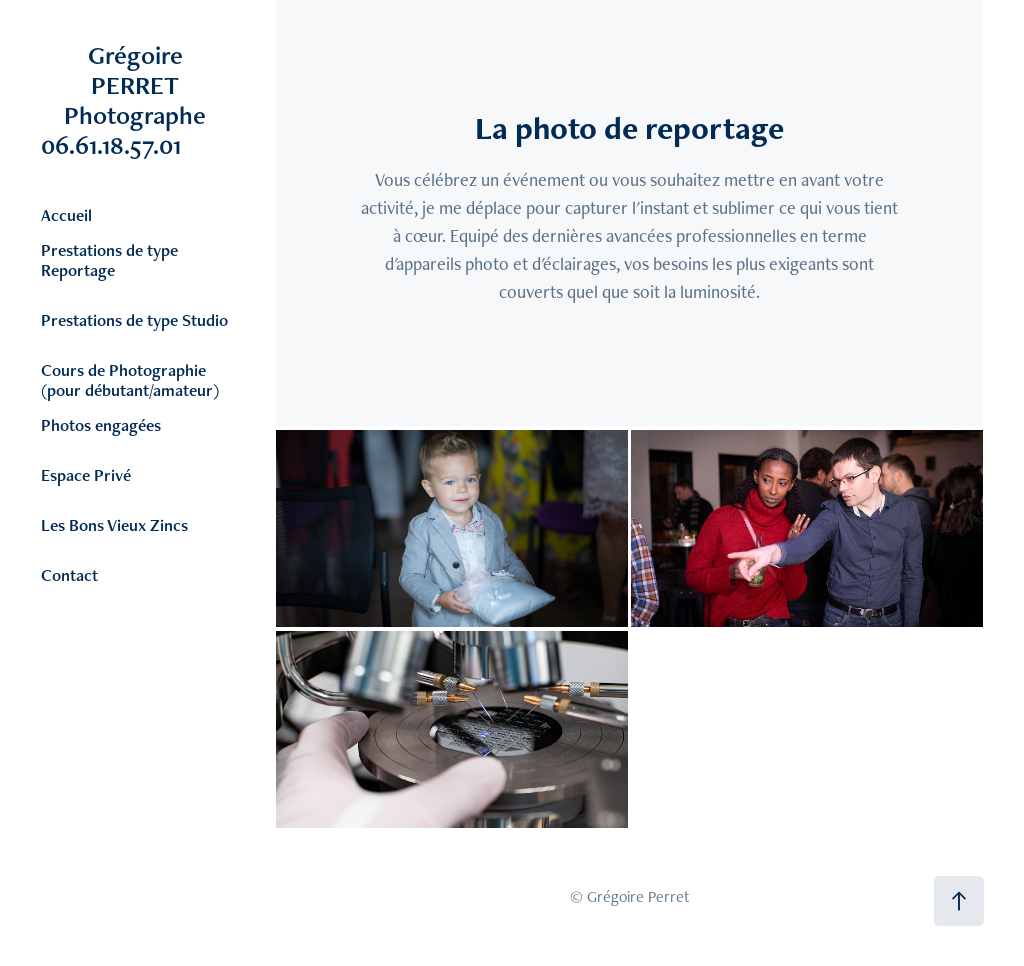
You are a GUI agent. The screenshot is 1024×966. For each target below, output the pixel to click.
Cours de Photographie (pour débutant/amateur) (130, 380)
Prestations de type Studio (134, 320)
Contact (69, 575)
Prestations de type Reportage (109, 260)
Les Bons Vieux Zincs (114, 525)
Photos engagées (101, 425)
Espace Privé (86, 475)
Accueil (66, 215)
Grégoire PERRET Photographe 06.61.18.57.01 (150, 100)
